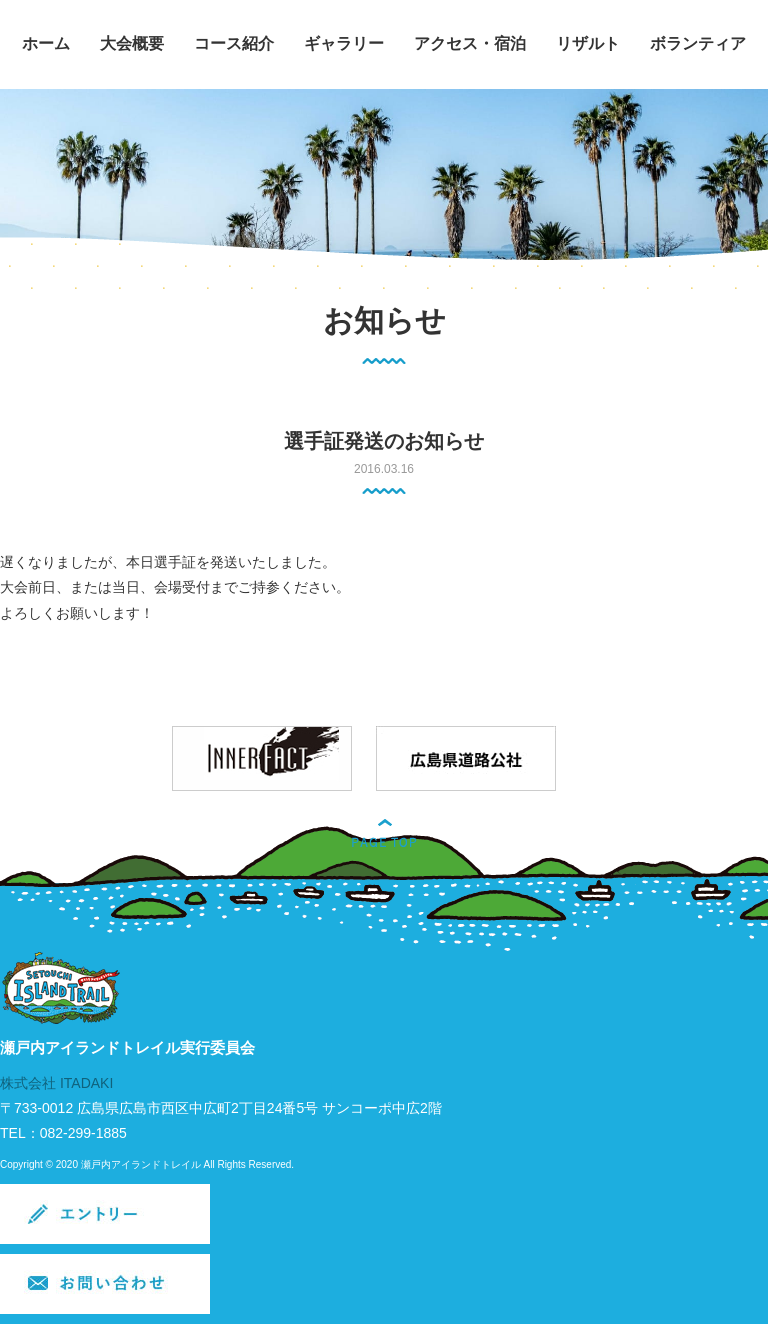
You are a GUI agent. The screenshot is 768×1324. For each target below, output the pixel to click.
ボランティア (698, 43)
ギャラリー (344, 43)
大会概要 (132, 43)
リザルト (588, 43)
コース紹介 (234, 43)
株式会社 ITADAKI (56, 1083)
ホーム (46, 43)
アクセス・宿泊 (470, 43)
